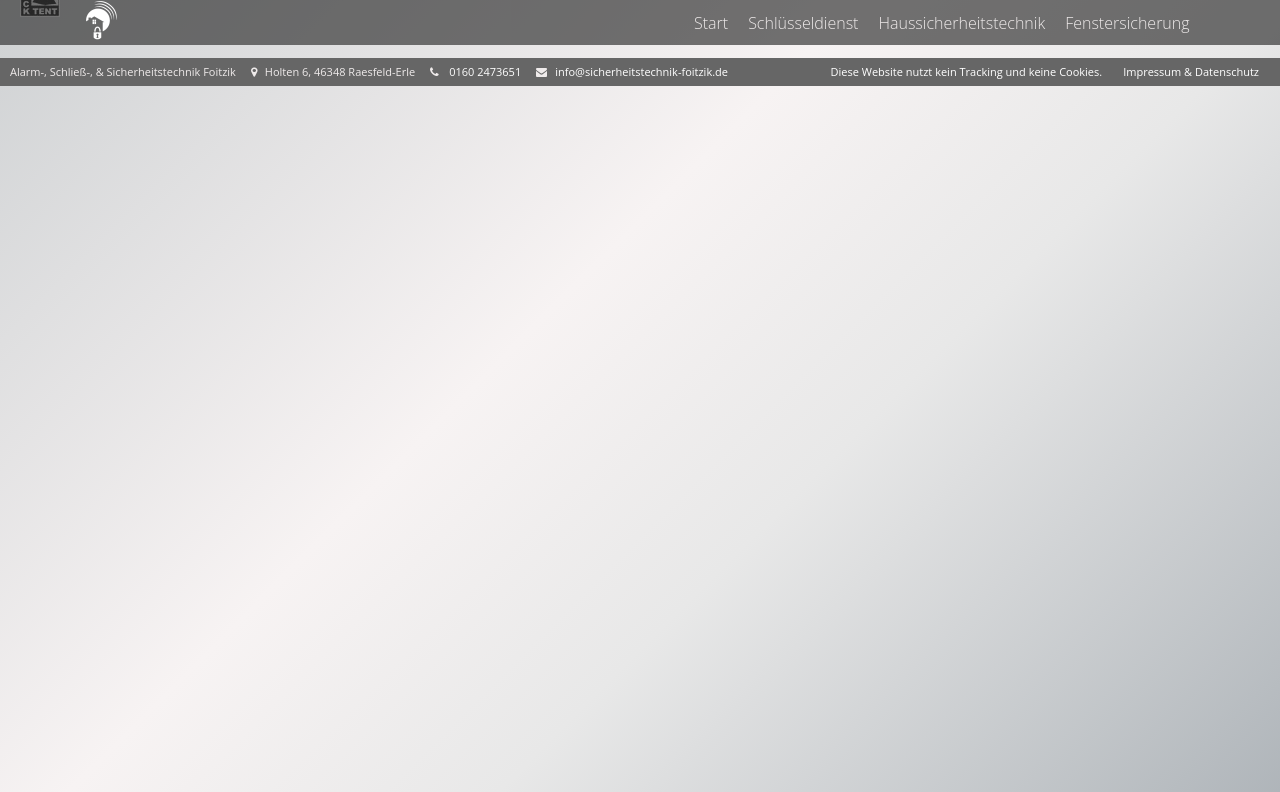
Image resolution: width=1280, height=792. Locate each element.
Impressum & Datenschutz (1191, 71)
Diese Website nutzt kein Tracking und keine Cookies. (967, 71)
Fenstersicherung (1128, 23)
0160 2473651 (485, 71)
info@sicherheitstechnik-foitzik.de (641, 71)
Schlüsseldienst (804, 23)
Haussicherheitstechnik (962, 23)
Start (711, 23)
